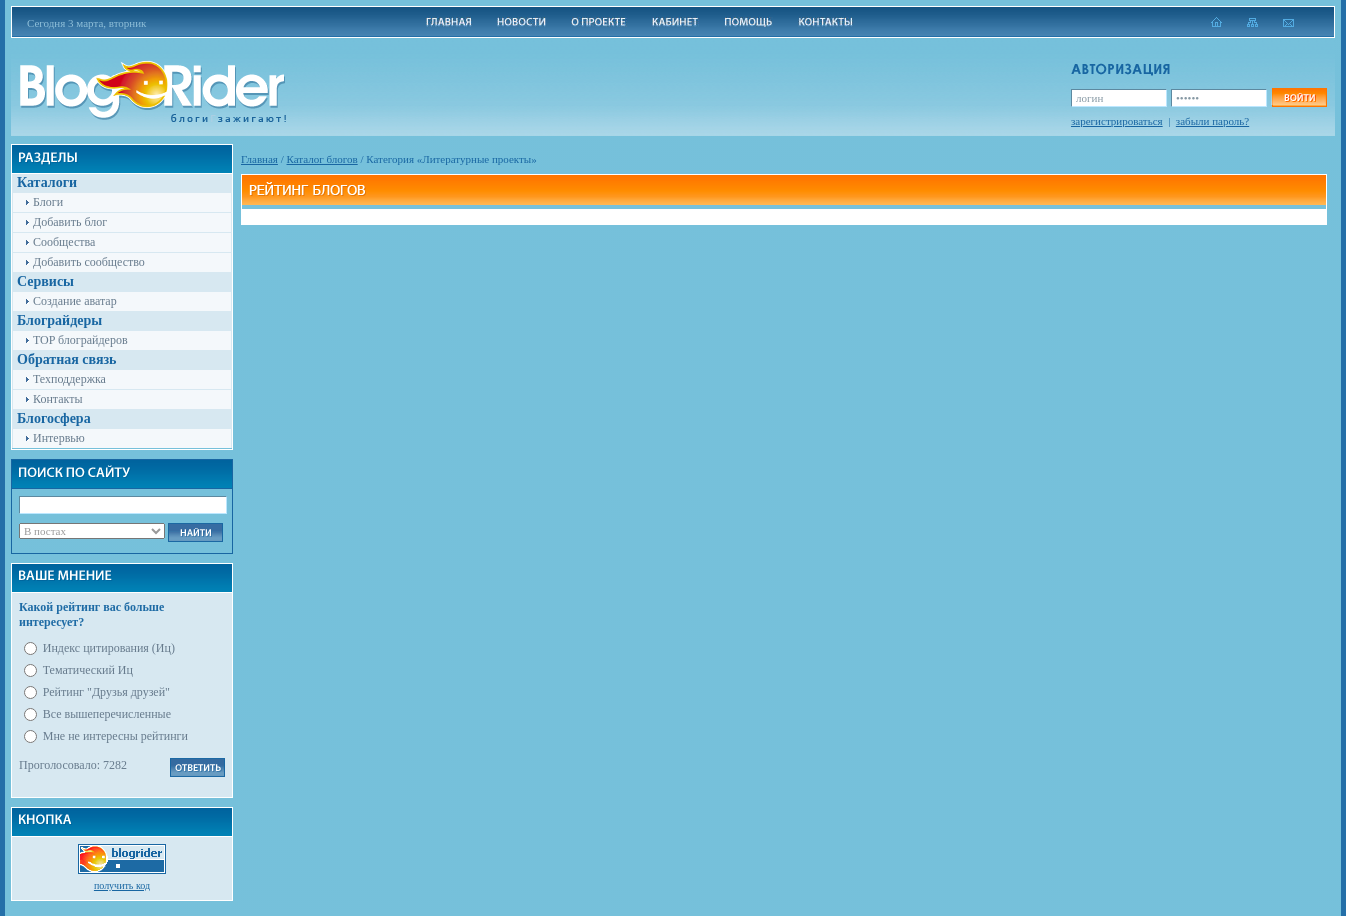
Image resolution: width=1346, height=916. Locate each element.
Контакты (58, 399)
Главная (259, 159)
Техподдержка (69, 379)
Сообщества (64, 242)
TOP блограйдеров (80, 340)
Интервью (59, 438)
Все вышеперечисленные (107, 714)
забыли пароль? (1212, 121)
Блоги (48, 202)
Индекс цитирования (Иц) (109, 648)
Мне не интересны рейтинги (115, 736)
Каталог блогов (322, 159)
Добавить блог (70, 222)
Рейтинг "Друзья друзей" (106, 692)
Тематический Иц (88, 670)
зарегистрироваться (1117, 121)
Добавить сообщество (89, 262)
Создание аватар (75, 301)
